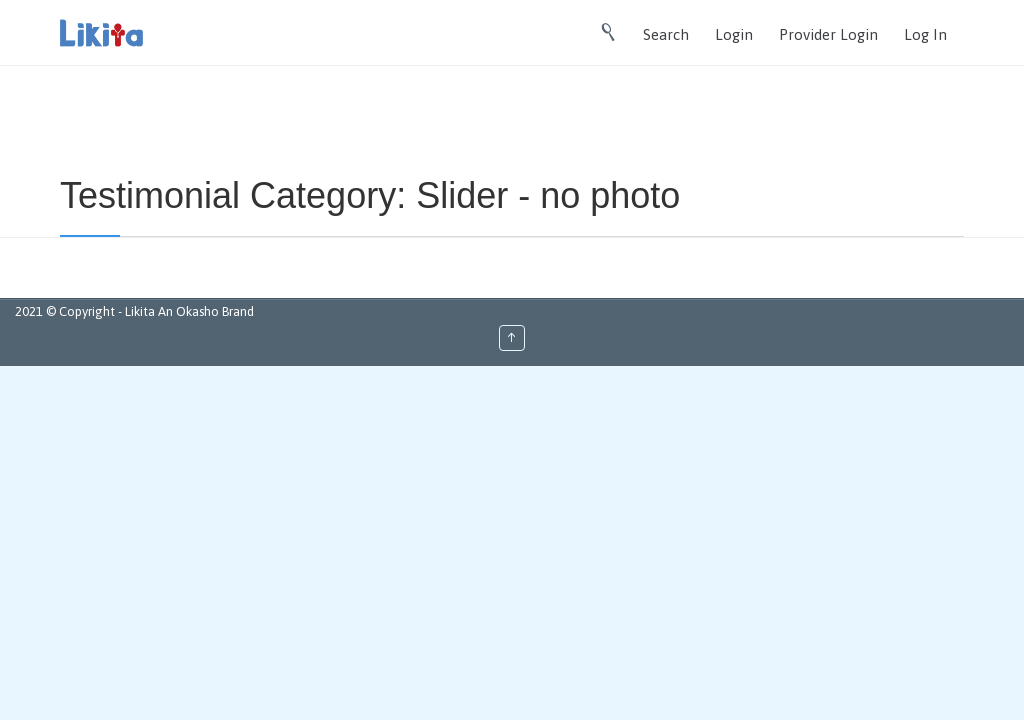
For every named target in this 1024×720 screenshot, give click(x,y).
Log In (925, 34)
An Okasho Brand (206, 311)
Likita (141, 311)
